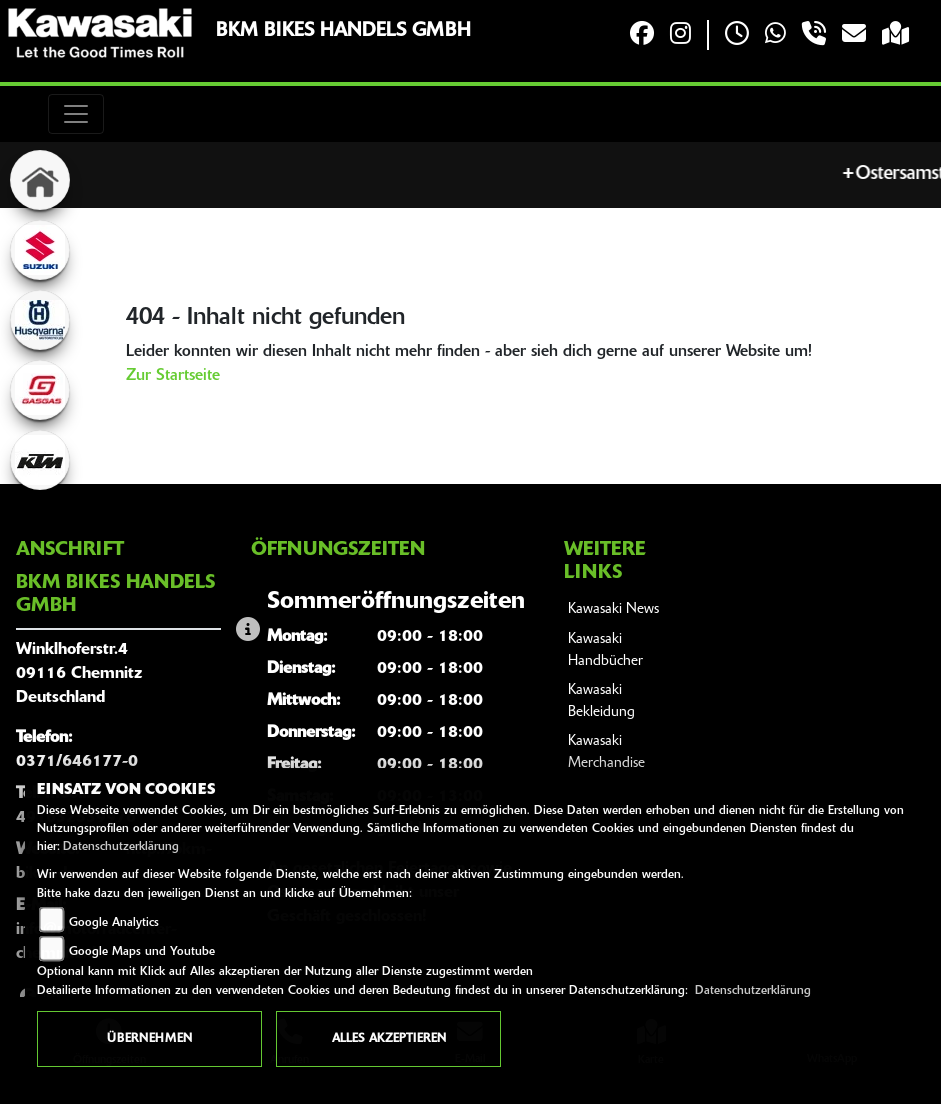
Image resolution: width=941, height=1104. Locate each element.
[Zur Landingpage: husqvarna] (40, 320)
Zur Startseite (173, 376)
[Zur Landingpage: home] (40, 180)
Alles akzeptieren (389, 1039)
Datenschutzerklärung (121, 847)
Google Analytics (114, 923)
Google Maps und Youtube (142, 952)
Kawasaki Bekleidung (601, 701)
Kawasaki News (613, 609)
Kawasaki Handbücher (605, 650)
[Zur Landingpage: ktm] (40, 460)
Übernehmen (149, 1039)
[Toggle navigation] (76, 114)
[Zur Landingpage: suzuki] (40, 250)
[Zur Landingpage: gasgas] (40, 390)
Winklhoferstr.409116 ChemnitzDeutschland (79, 674)
